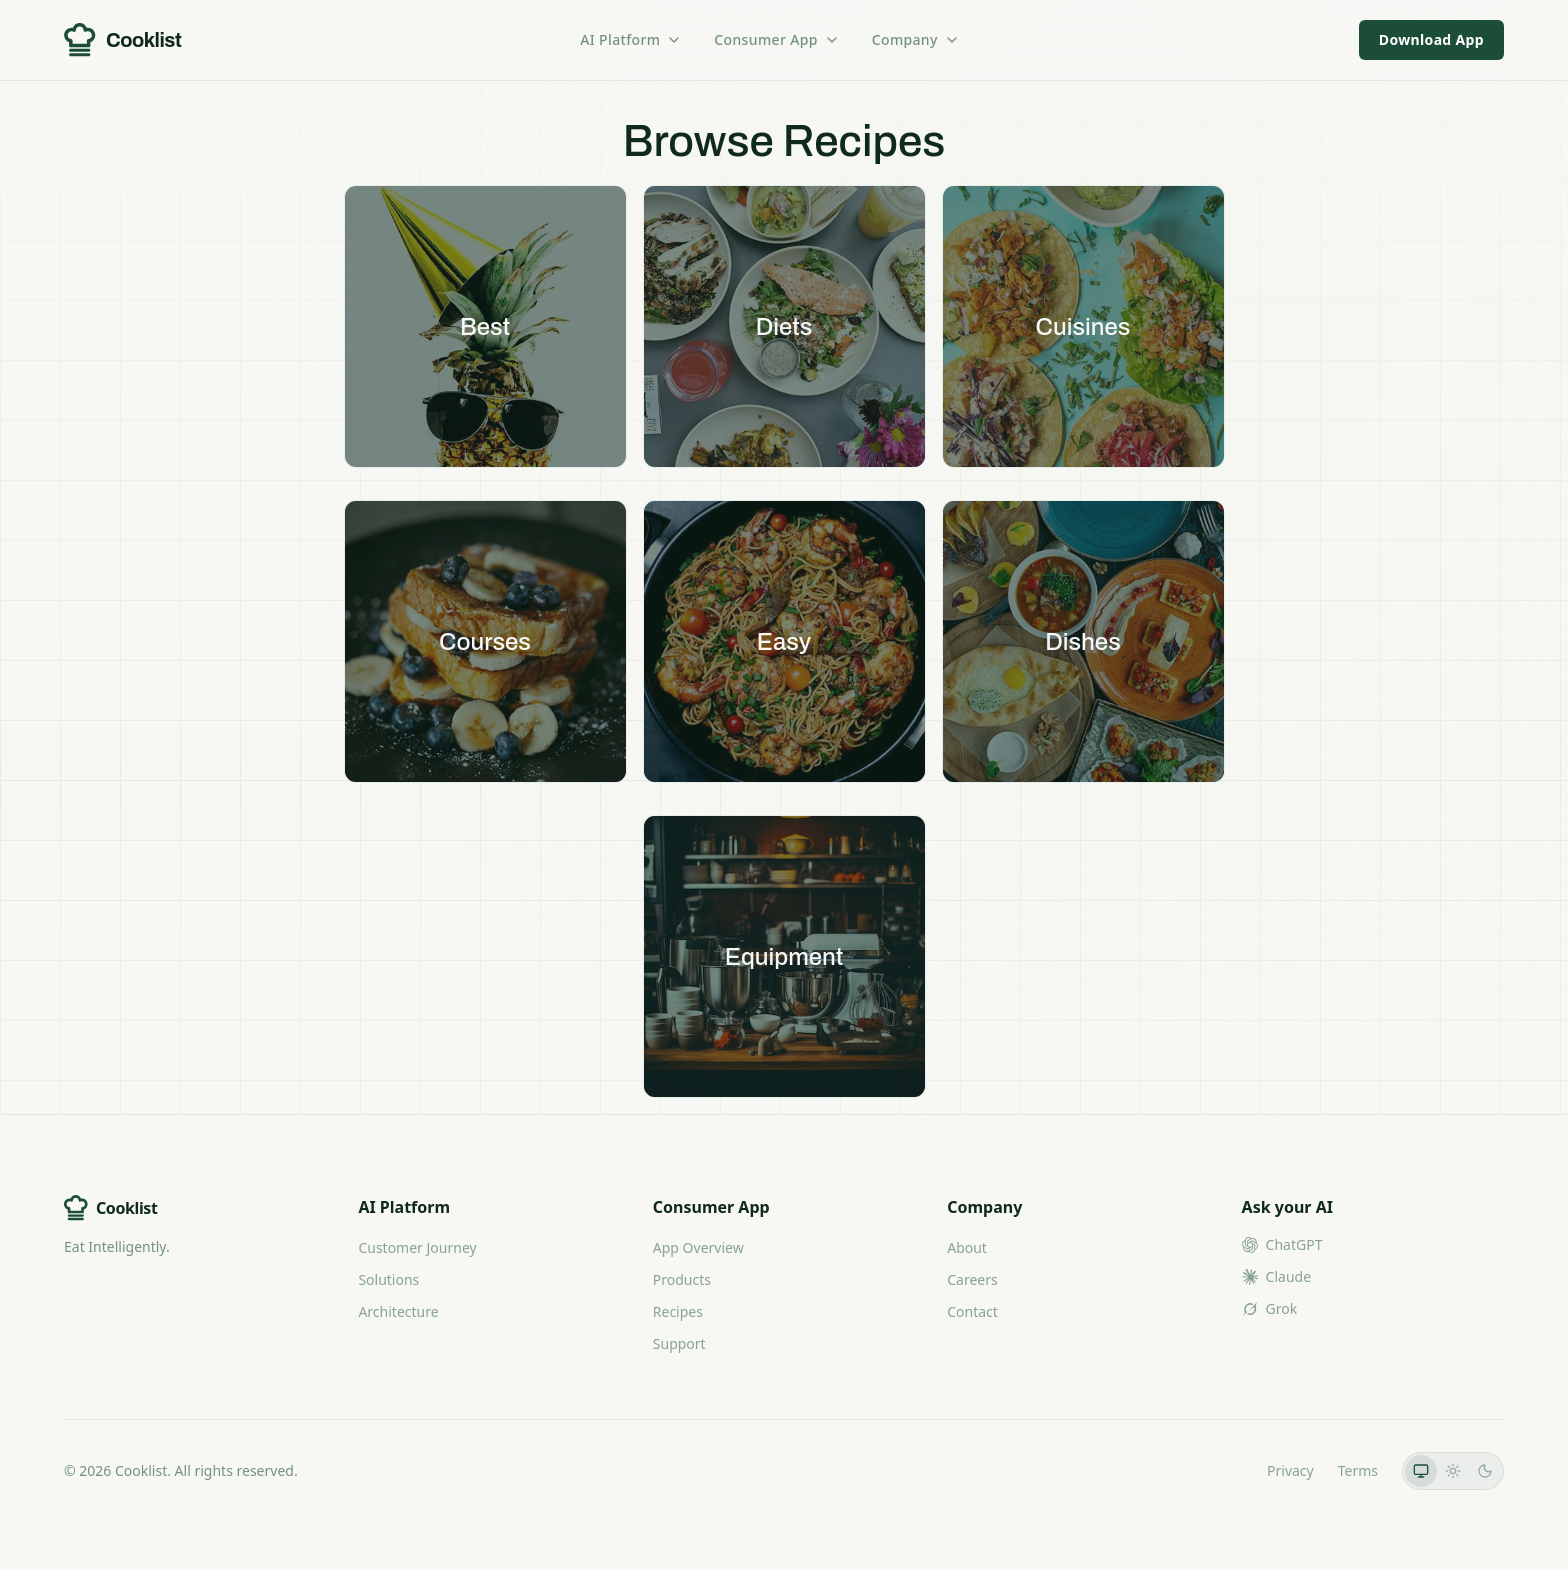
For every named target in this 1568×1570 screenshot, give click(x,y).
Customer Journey (417, 1247)
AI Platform (631, 39)
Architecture (398, 1311)
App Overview (698, 1247)
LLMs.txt (1215, 1470)
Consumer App (776, 39)
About (967, 1247)
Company (916, 39)
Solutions (388, 1279)
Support (679, 1343)
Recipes (678, 1311)
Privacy (1290, 1470)
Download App (1431, 39)
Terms (1358, 1470)
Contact (972, 1311)
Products (682, 1279)
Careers (972, 1279)
